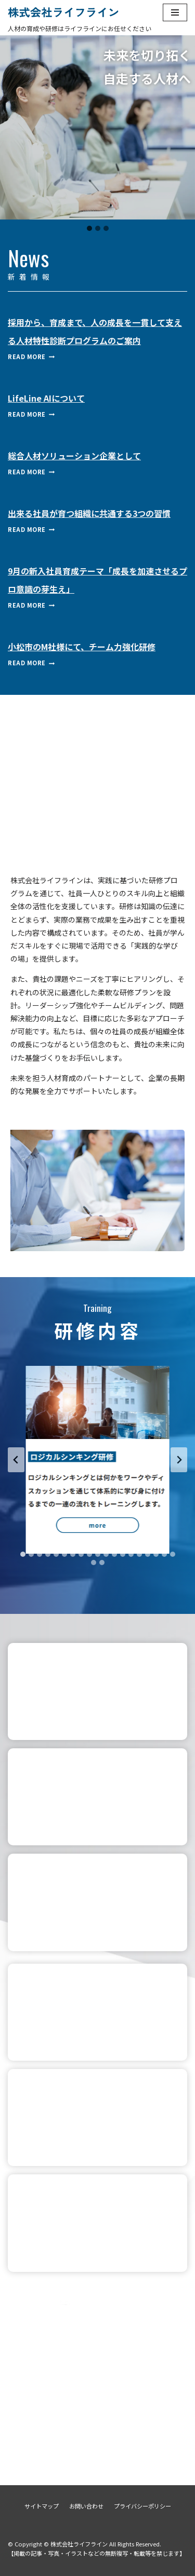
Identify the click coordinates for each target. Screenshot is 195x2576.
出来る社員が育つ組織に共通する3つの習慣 (89, 513)
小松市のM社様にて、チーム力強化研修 (81, 646)
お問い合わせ (86, 2506)
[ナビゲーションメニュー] (175, 12)
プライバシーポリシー (142, 2506)
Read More (31, 356)
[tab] (22, 1554)
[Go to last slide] (16, 1459)
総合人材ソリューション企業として (74, 455)
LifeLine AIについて (46, 398)
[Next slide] (179, 1459)
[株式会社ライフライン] (59, 12)
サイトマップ (41, 2506)
